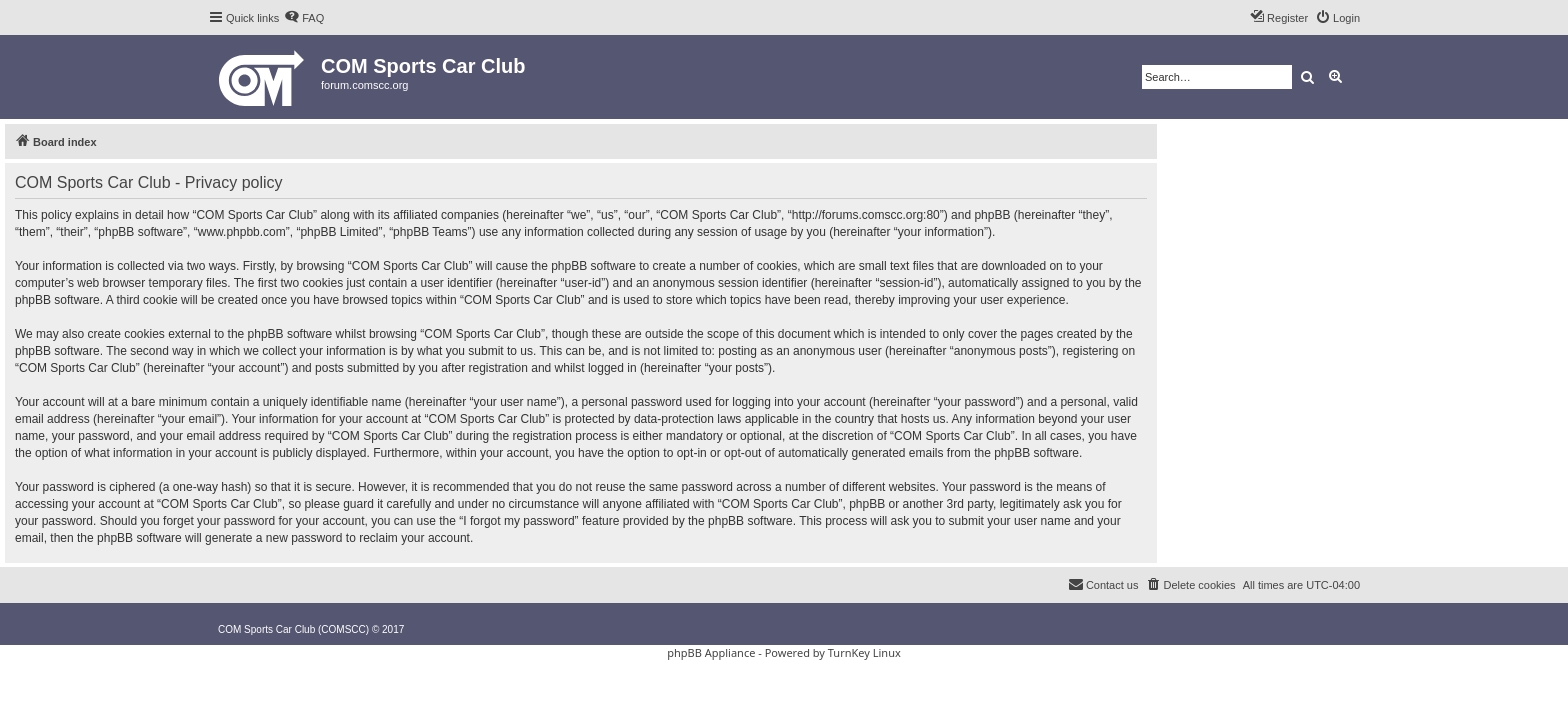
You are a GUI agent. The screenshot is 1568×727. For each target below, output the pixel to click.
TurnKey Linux (864, 652)
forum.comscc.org (364, 85)
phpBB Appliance (711, 652)
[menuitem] (304, 18)
